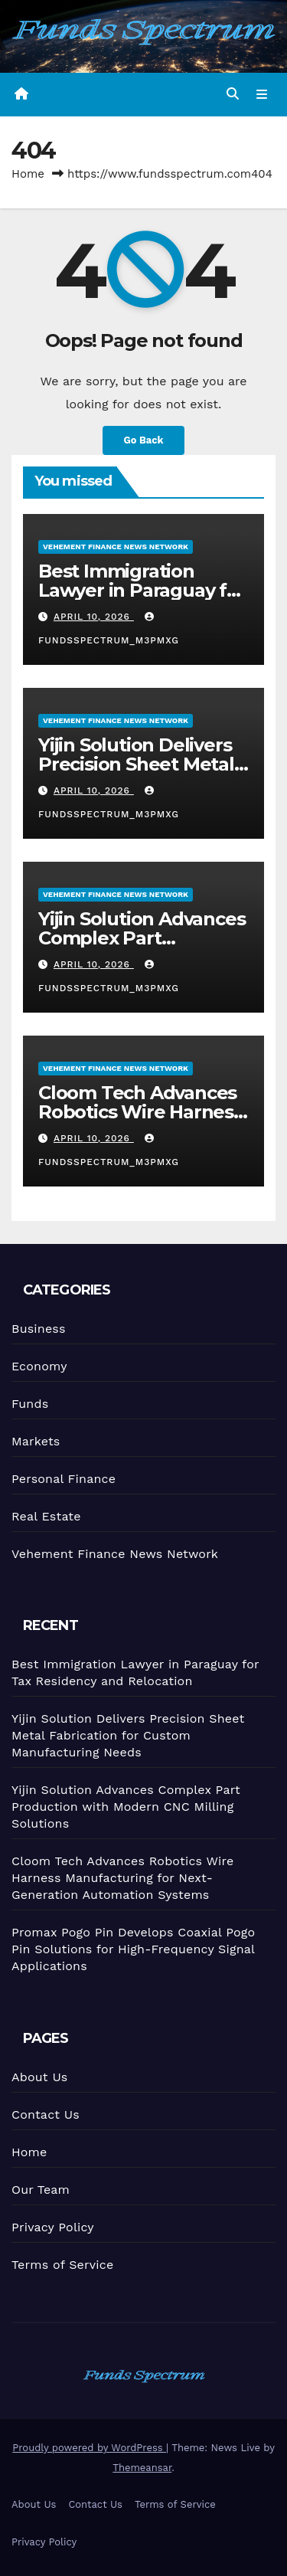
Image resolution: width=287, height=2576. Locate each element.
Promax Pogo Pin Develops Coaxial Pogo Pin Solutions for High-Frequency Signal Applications (133, 1949)
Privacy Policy (52, 2227)
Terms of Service (62, 2264)
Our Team (40, 2189)
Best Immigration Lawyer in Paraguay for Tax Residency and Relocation (142, 599)
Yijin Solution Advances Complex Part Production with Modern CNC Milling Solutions (125, 1806)
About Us (39, 2077)
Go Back (144, 440)
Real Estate (46, 1515)
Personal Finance (63, 1478)
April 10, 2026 (94, 616)
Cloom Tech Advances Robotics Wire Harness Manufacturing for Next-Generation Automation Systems (122, 1878)
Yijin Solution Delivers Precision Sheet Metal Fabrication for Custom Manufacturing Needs (141, 773)
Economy (39, 1365)
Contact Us (45, 2114)
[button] (233, 94)
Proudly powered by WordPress (89, 2447)
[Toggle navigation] (262, 94)
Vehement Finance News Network (115, 546)
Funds (29, 1403)
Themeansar (142, 2467)
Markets (35, 1440)
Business (38, 1328)
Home (27, 174)
